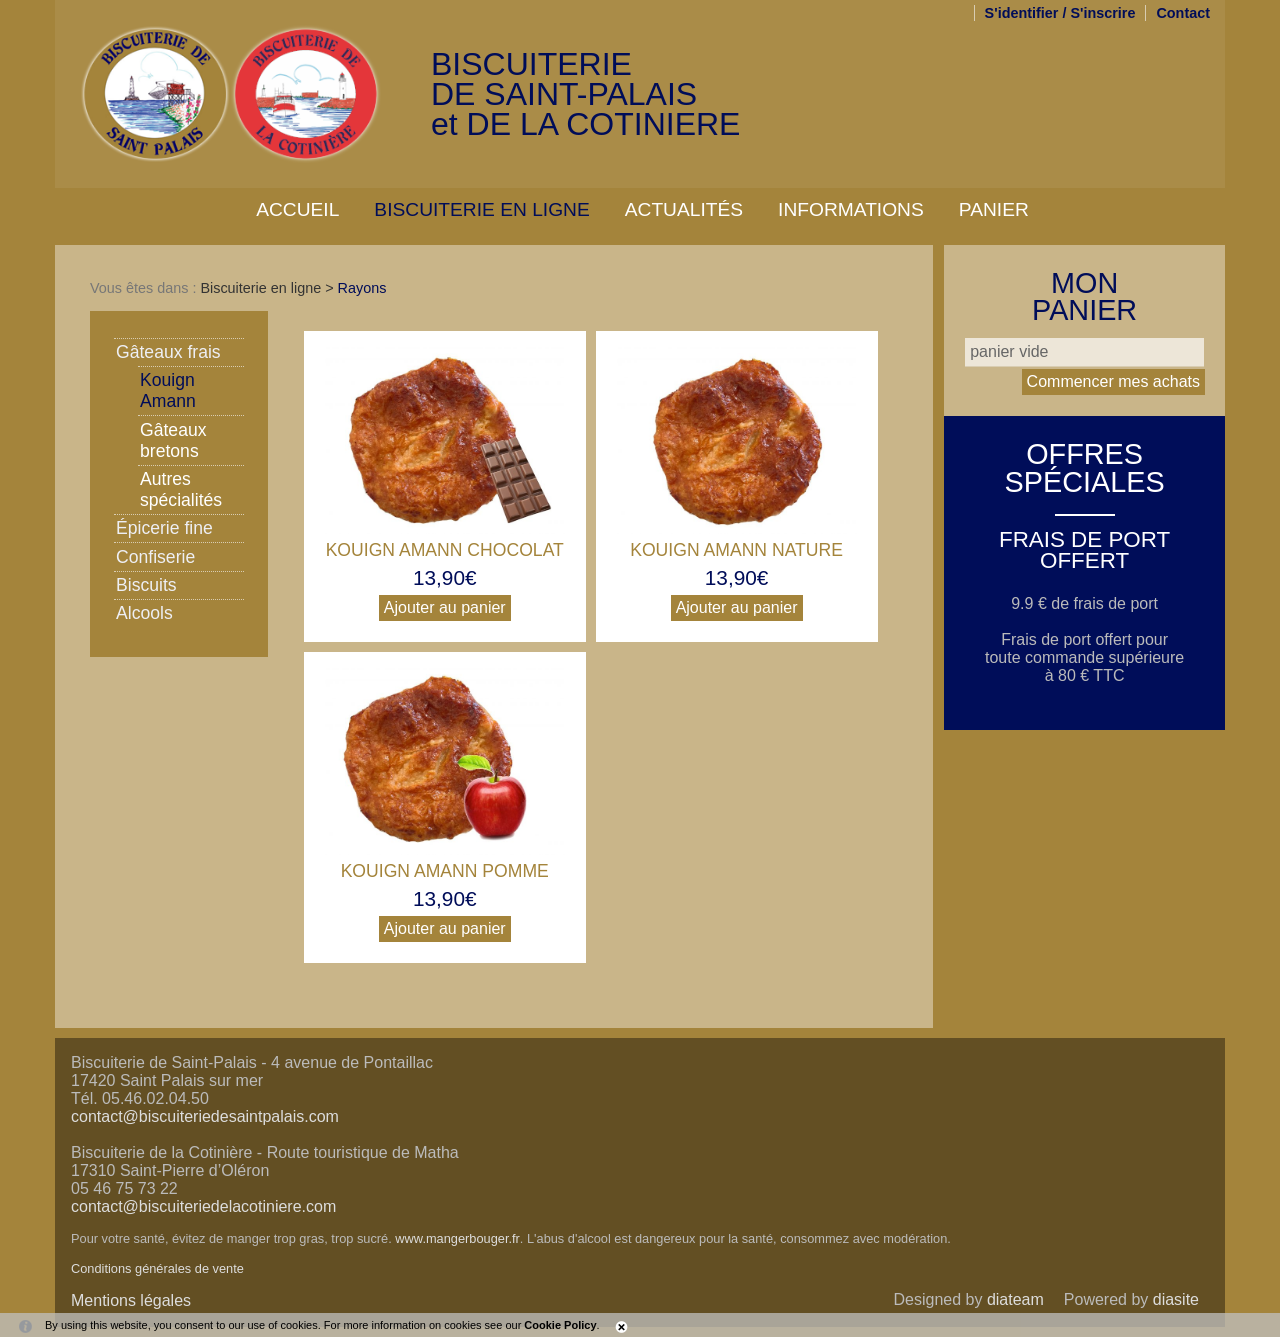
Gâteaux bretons (173, 440)
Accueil (297, 209)
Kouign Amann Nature (736, 550)
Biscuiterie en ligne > (268, 288)
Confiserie (155, 557)
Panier (994, 209)
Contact (1183, 13)
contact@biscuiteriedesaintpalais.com (205, 1116)
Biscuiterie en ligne (481, 209)
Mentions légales (131, 1300)
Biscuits (146, 585)
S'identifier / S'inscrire (1060, 13)
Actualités (684, 209)
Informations (851, 209)
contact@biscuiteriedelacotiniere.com (203, 1206)
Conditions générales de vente (157, 1268)
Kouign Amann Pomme (445, 871)
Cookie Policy (560, 1325)
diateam (1015, 1299)
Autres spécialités (181, 489)
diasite (1176, 1299)
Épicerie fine (164, 528)
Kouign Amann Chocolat (445, 550)
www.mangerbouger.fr (457, 1238)
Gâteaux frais (168, 352)
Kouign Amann (168, 390)
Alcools (144, 613)
